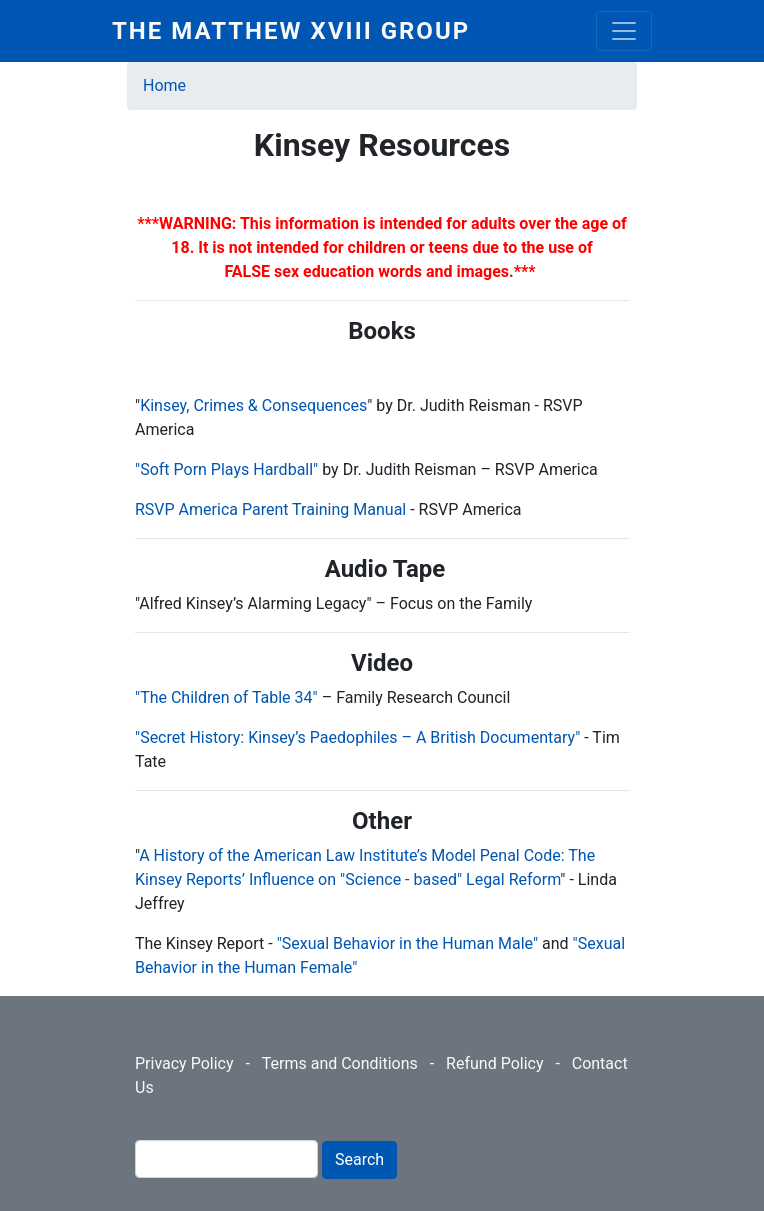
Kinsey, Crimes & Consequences (253, 405)
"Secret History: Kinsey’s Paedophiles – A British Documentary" (359, 737)
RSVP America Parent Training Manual (270, 509)
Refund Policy (494, 1063)
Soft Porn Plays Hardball (226, 469)
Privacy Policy (184, 1063)
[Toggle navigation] (624, 31)
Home (164, 85)
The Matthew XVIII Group (291, 31)
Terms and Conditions (340, 1063)
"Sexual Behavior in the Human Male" (407, 943)
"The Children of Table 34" (228, 697)
